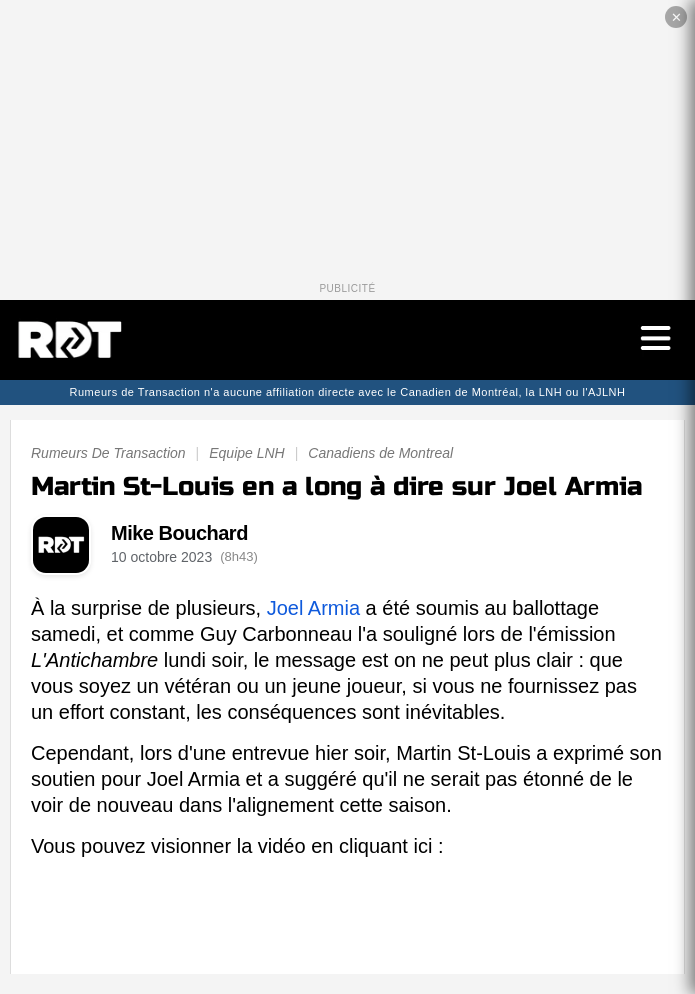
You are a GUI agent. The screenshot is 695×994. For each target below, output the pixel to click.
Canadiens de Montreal (380, 453)
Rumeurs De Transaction (108, 453)
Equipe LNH (247, 453)
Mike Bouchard (179, 533)
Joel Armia (313, 608)
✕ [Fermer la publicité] (676, 17)
